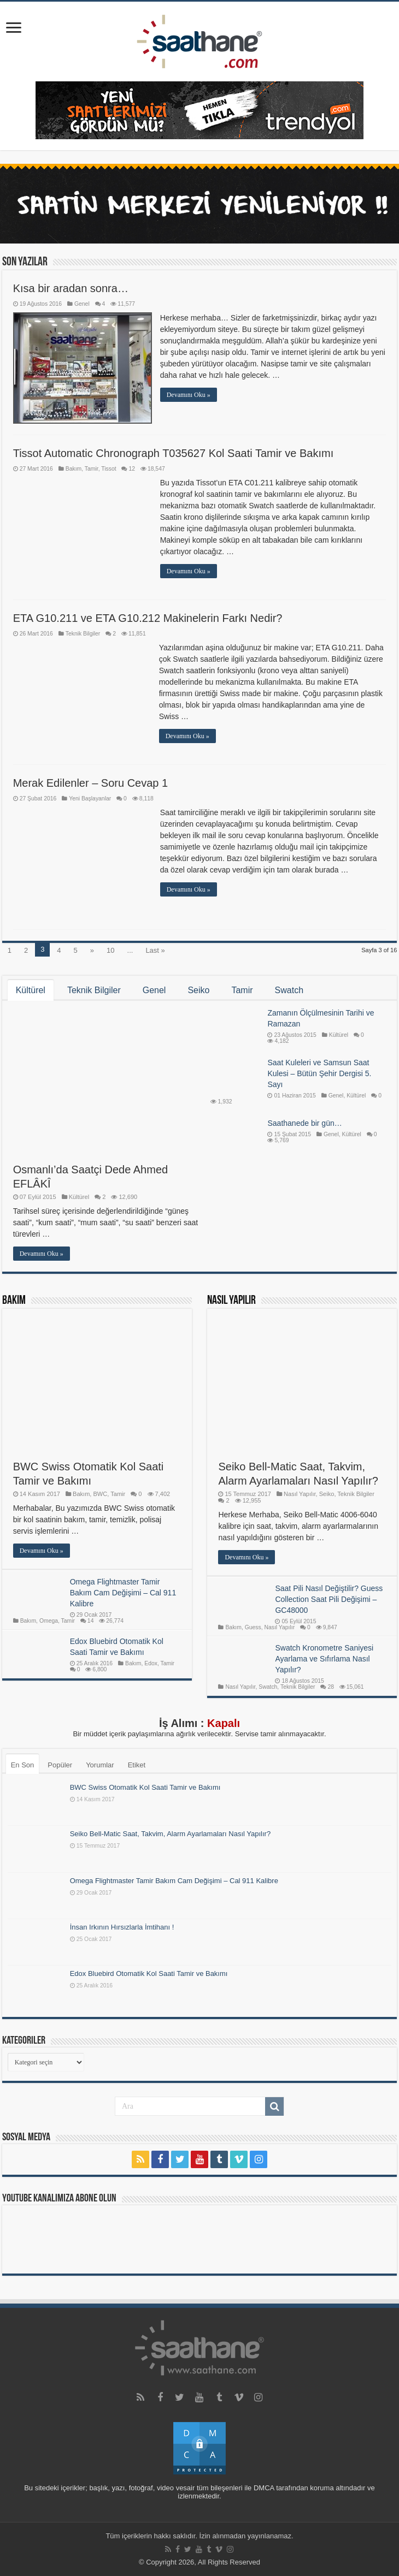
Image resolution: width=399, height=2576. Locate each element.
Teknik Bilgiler (83, 634)
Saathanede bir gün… (304, 1123)
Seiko (198, 990)
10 (110, 950)
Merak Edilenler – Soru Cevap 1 (90, 783)
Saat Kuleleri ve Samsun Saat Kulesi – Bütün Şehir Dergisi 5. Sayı (319, 1073)
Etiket (137, 1765)
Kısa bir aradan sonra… (70, 288)
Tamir (91, 469)
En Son (22, 1765)
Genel (82, 304)
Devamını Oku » (188, 395)
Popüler (60, 1765)
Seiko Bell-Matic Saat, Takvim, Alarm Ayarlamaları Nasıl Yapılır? (170, 1834)
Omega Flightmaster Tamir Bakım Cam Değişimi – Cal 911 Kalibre (174, 1881)
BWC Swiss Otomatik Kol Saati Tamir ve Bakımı (145, 1787)
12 (131, 469)
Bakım (73, 469)
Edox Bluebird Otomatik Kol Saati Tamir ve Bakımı (149, 1973)
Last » (155, 950)
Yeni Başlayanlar (90, 799)
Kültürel (30, 990)
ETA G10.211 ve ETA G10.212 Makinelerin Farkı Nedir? (148, 618)
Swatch (289, 990)
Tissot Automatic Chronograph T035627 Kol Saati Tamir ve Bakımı (173, 453)
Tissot (108, 469)
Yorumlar (100, 1765)
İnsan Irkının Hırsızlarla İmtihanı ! (122, 1927)
